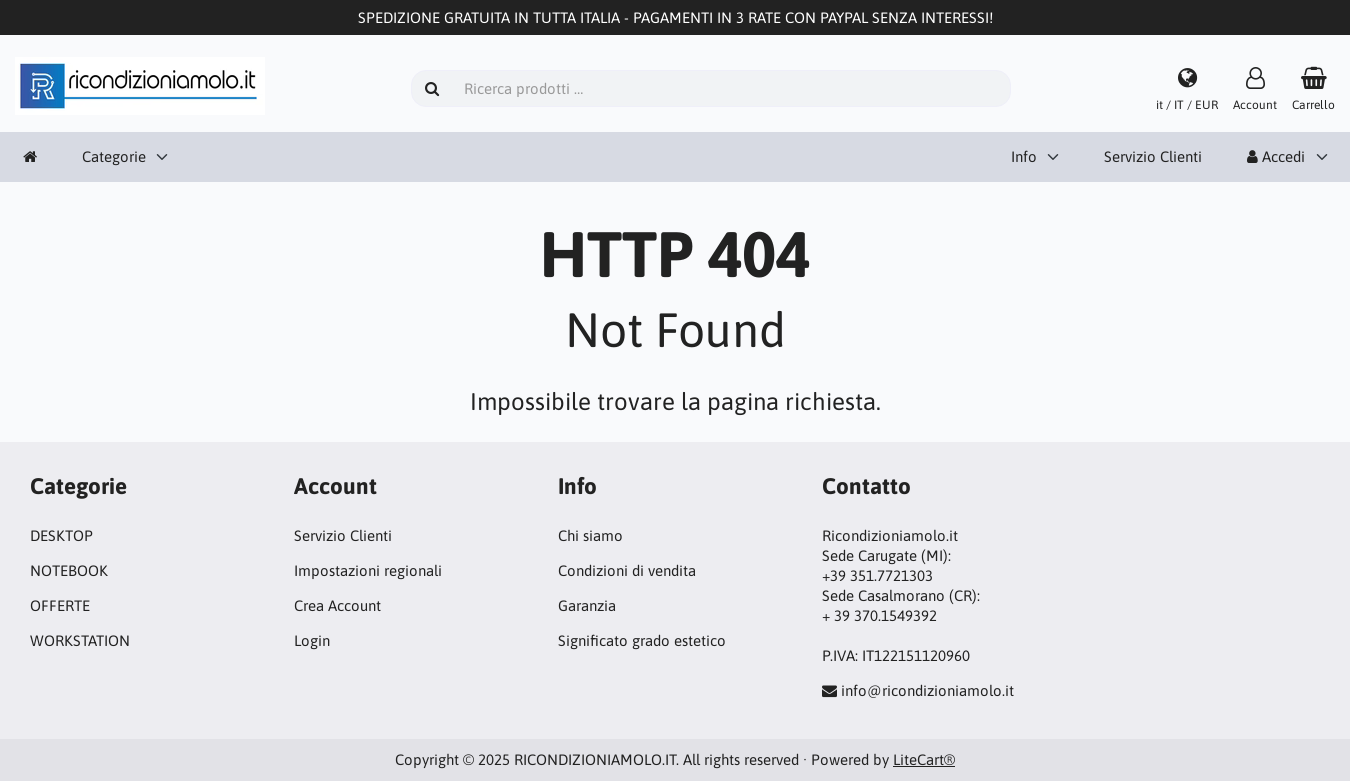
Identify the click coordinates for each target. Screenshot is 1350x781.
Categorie (114, 156)
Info (1024, 156)
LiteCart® (924, 759)
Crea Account (337, 605)
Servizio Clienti (1153, 156)
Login (312, 640)
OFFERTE (60, 605)
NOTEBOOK (69, 570)
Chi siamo (590, 535)
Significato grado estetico (642, 640)
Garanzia (587, 605)
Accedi (1276, 156)
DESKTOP (61, 535)
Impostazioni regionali (368, 570)
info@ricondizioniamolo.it (927, 690)
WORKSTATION (80, 640)
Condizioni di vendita (627, 570)
